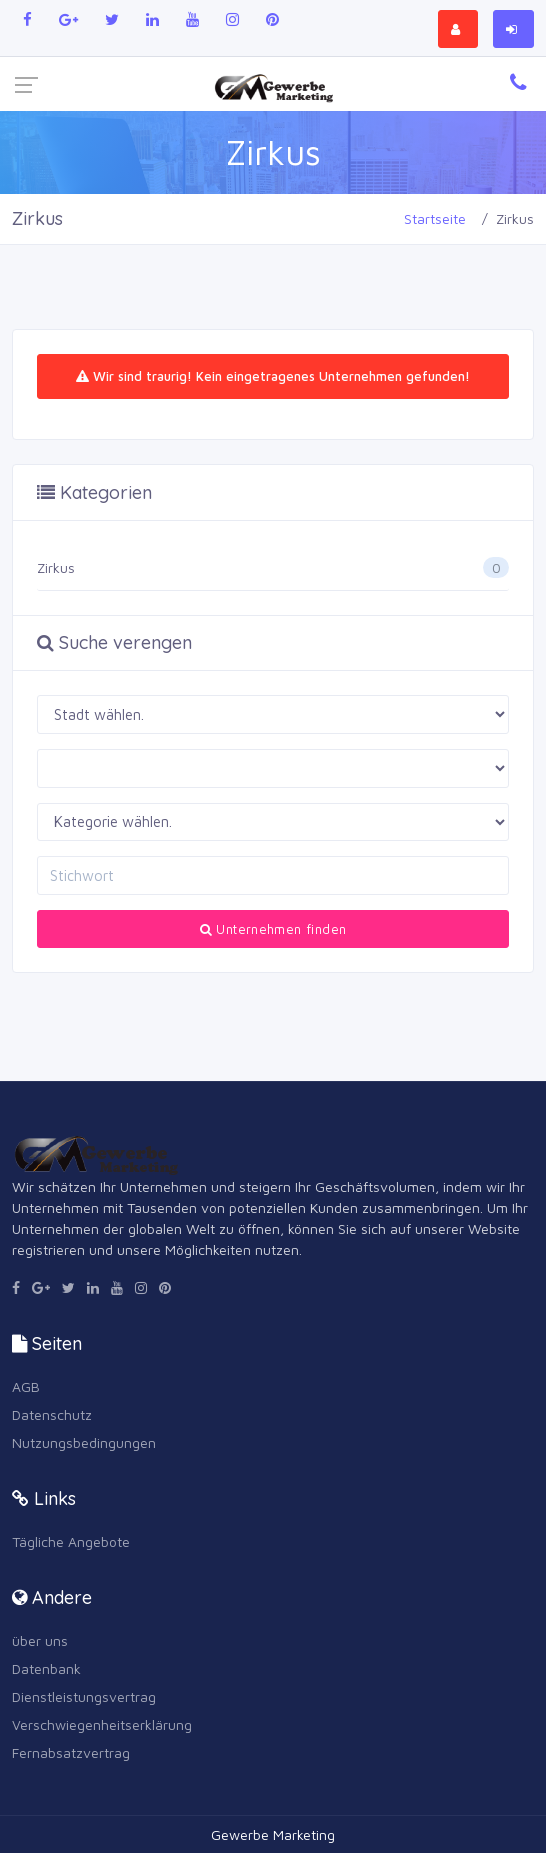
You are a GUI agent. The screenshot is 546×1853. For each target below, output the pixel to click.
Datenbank (46, 1668)
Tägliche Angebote (71, 1541)
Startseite (435, 218)
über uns (40, 1640)
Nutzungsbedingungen (84, 1442)
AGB (26, 1386)
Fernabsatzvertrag (71, 1752)
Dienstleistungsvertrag (84, 1696)
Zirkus (56, 567)
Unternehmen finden (273, 929)
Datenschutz (52, 1414)
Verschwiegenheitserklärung (102, 1724)
